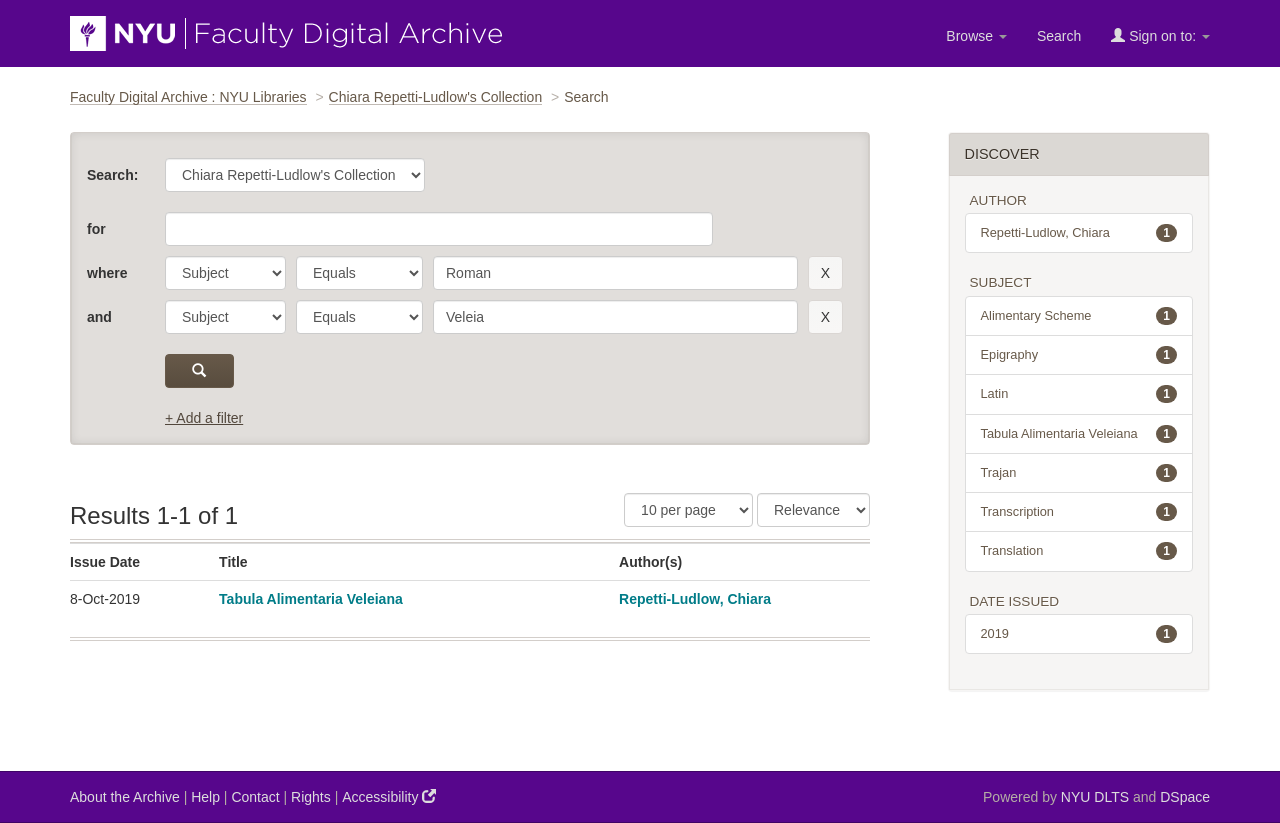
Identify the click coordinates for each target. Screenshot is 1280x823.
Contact (255, 797)
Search (1059, 36)
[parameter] (225, 273)
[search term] (615, 273)
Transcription (1079, 512)
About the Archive (125, 797)
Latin (1079, 394)
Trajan (1079, 473)
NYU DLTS (1095, 797)
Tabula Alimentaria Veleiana (311, 599)
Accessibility (389, 796)
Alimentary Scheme (1079, 316)
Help (205, 797)
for (96, 229)
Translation (1079, 551)
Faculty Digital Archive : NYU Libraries (188, 97)
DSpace (1185, 797)
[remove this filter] (825, 273)
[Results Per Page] (688, 510)
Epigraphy (1079, 355)
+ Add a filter (204, 418)
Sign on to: (1160, 35)
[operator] (359, 273)
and (99, 317)
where (107, 273)
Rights (311, 797)
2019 (1079, 634)
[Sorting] (813, 510)
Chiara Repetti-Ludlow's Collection (436, 97)
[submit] (199, 371)
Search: (112, 175)
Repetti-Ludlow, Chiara (695, 599)
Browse (976, 36)
